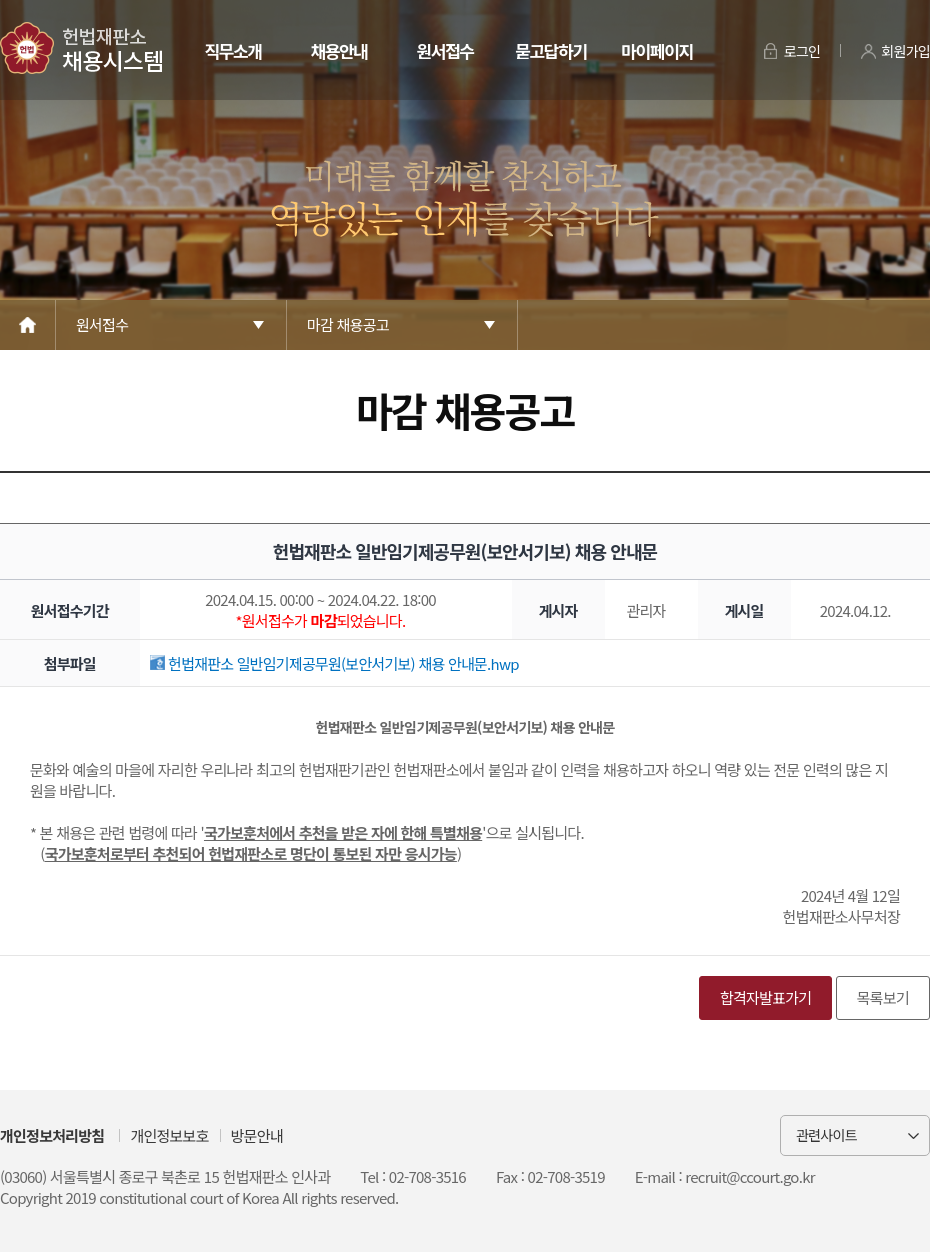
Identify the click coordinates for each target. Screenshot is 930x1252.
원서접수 (444, 50)
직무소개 (232, 50)
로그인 (802, 51)
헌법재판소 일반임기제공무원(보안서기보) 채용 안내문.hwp (334, 663)
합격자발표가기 (765, 997)
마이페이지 (656, 50)
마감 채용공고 (348, 324)
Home (28, 325)
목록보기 (883, 997)
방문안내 (257, 1135)
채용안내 (338, 50)
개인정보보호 (169, 1135)
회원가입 (905, 51)
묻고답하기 (550, 50)
